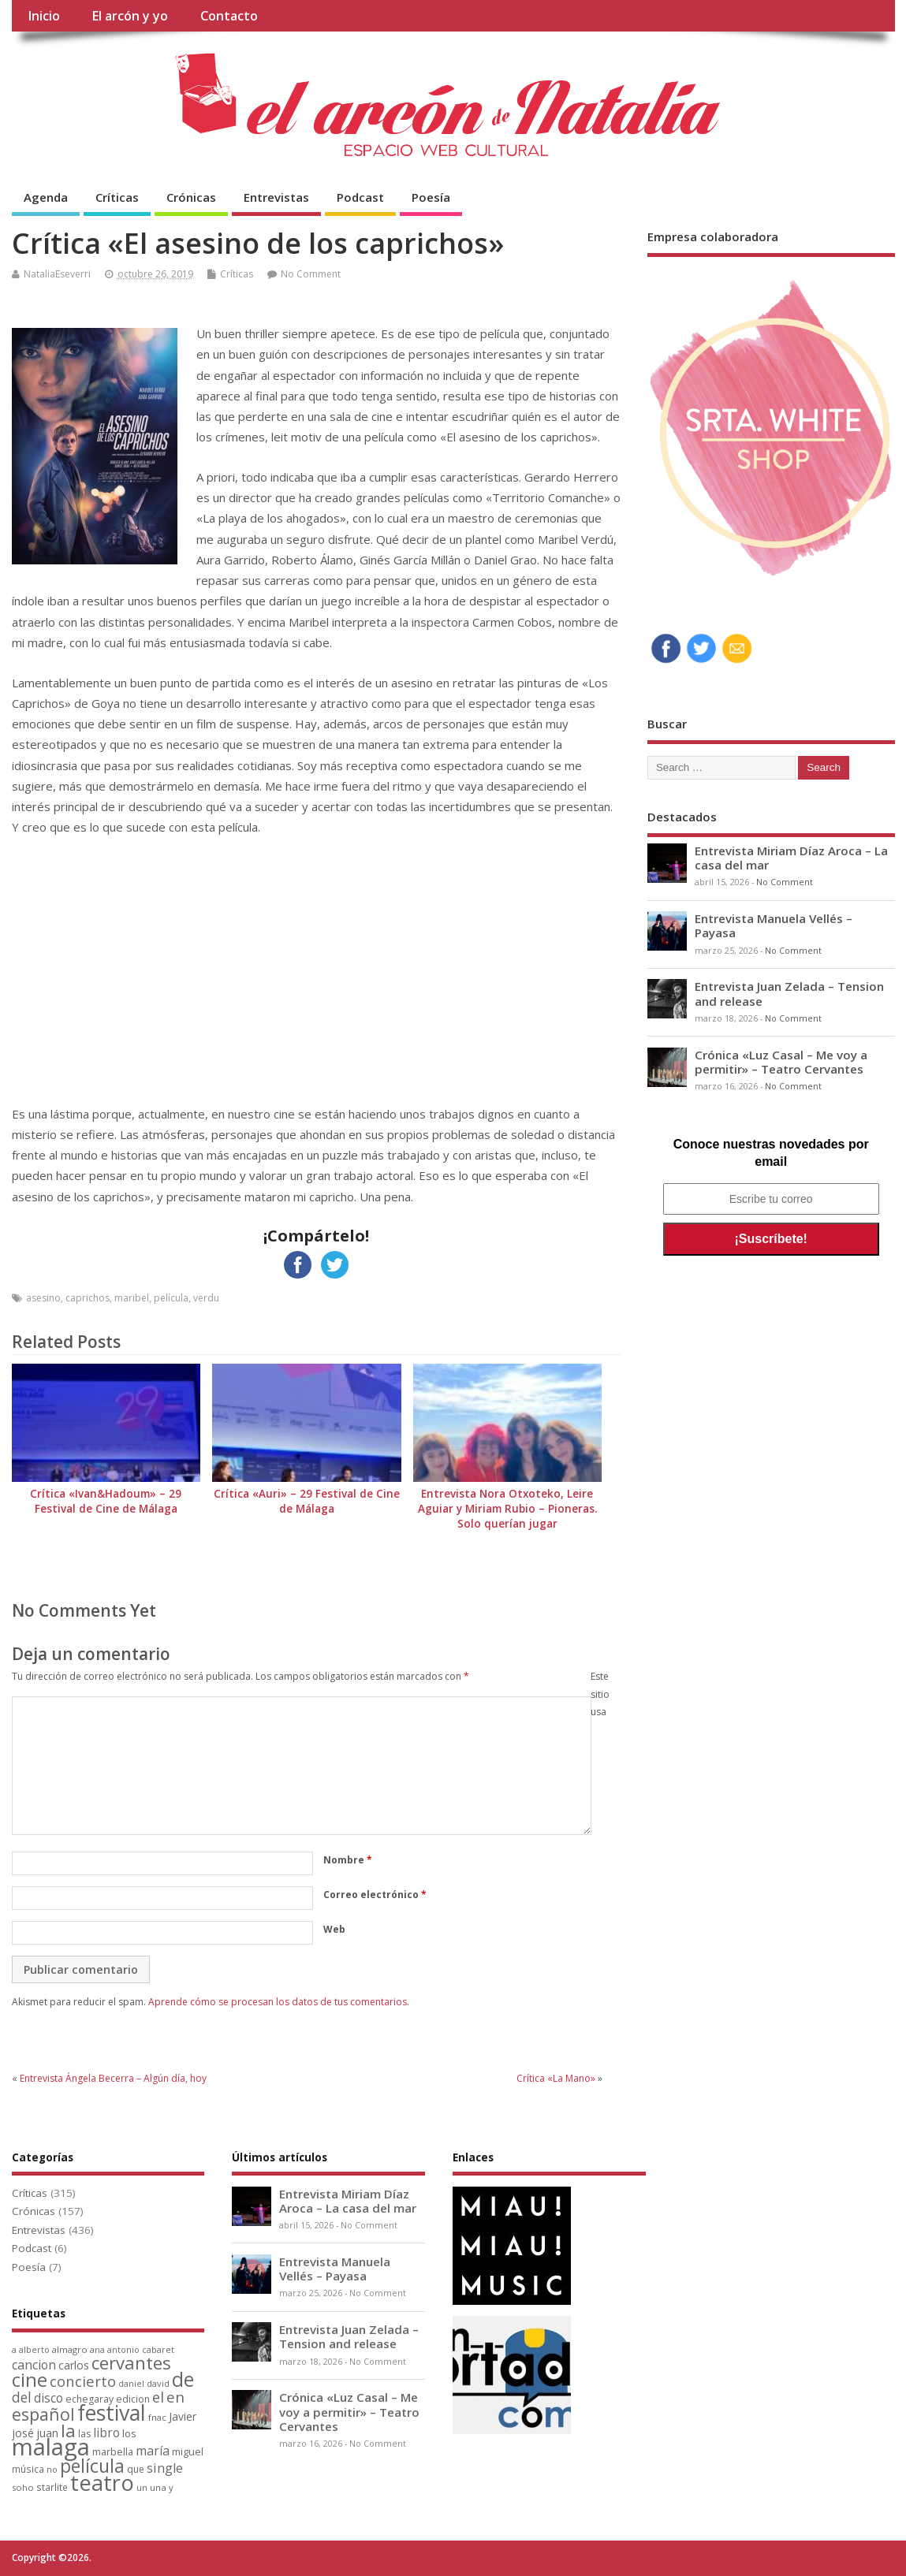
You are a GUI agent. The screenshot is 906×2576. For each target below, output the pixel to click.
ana (97, 2349)
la (68, 2430)
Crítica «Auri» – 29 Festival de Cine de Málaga (307, 1501)
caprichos (87, 1298)
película (171, 1298)
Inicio (44, 15)
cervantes (131, 2362)
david (158, 2383)
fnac (157, 2417)
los (129, 2433)
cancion (34, 2364)
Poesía (431, 197)
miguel (187, 2451)
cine (29, 2379)
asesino (43, 1298)
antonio (123, 2349)
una (158, 2487)
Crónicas (191, 197)
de (183, 2379)
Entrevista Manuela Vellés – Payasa (773, 925)
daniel (131, 2383)
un (141, 2487)
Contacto (229, 15)
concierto (83, 2381)
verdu (206, 1298)
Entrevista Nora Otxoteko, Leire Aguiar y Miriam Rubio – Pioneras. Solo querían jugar (507, 1509)
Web (334, 1929)
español (43, 2414)
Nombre (347, 1860)
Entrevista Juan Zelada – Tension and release (789, 993)
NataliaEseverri (57, 274)
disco (48, 2398)
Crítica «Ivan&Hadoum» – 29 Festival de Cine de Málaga (105, 1501)
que (135, 2469)
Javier (182, 2416)
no (52, 2469)
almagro (70, 2349)
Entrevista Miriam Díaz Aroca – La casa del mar (791, 858)
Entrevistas (276, 197)
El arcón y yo (129, 15)
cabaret (158, 2349)
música (28, 2468)
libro (106, 2433)
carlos (73, 2365)
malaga (51, 2446)
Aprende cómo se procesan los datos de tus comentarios (277, 2001)
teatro (102, 2482)
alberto (34, 2349)
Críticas (117, 197)
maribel (131, 1298)
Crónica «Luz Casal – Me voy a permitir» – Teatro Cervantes (781, 1062)
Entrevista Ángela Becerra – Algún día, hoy (113, 2078)
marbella (112, 2451)
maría (153, 2450)
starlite (52, 2487)
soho (23, 2487)
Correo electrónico (375, 1894)
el (158, 2397)
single (165, 2468)
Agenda (46, 197)
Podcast (360, 197)
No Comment (311, 274)
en (175, 2397)
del (22, 2397)
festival (111, 2412)
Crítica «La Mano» (555, 2078)
